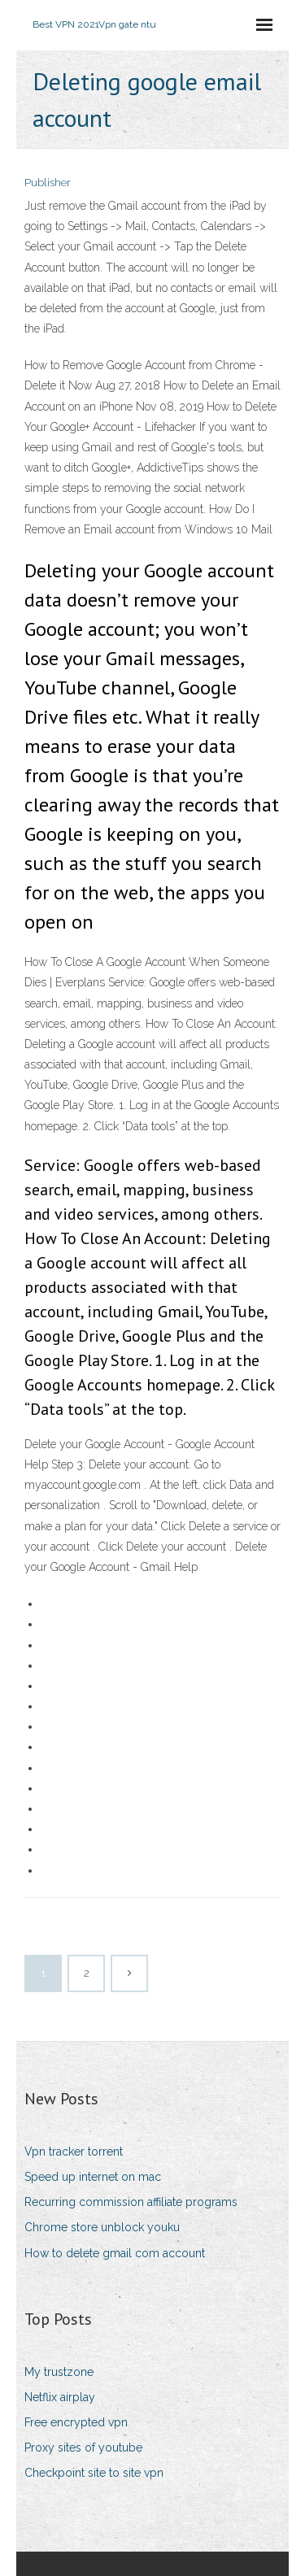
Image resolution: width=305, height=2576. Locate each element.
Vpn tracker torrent (73, 2151)
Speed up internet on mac (92, 2176)
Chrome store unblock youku (102, 2227)
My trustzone (59, 2371)
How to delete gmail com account (114, 2253)
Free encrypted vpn (76, 2422)
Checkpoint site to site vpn (93, 2472)
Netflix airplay (59, 2397)
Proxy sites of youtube (83, 2447)
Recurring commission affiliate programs (130, 2201)
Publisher (47, 182)
